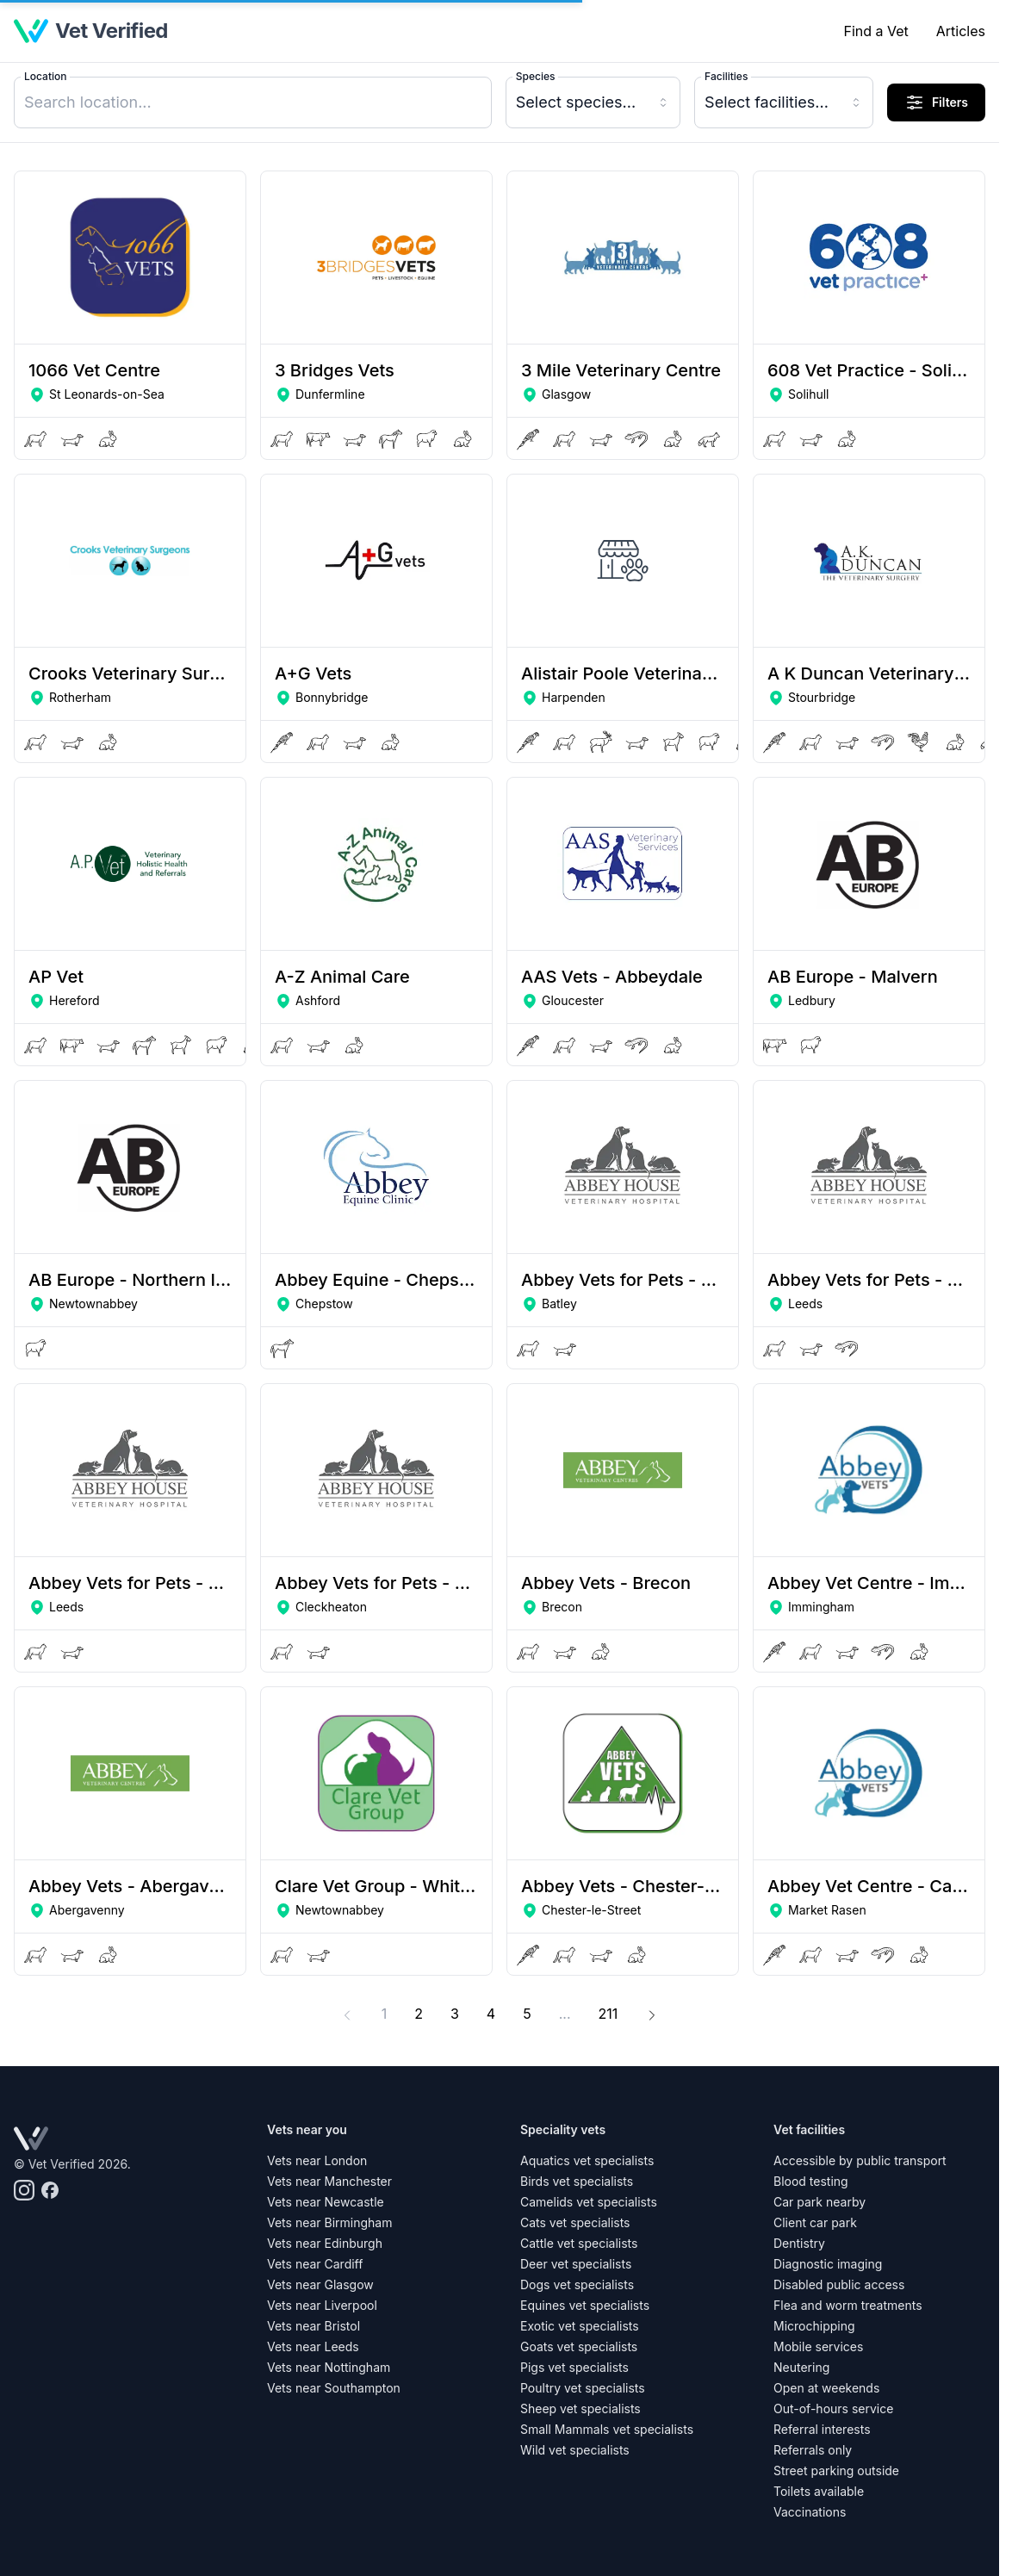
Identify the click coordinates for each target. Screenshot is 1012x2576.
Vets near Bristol (313, 2325)
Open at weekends (826, 2387)
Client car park (815, 2222)
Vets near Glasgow (320, 2284)
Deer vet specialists (575, 2263)
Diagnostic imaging (827, 2263)
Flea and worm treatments (847, 2305)
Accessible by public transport (860, 2160)
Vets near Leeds (313, 2346)
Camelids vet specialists (588, 2201)
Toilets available (818, 2491)
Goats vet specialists (578, 2346)
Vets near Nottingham (328, 2367)
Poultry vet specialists (582, 2387)
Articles (960, 31)
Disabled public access (838, 2284)
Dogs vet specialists (577, 2284)
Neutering (801, 2367)
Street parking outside (836, 2470)
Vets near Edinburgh (324, 2243)
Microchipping (814, 2325)
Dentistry (799, 2243)
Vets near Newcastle (325, 2201)
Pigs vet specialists (574, 2367)
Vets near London (317, 2160)
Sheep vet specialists (580, 2408)
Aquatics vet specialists (587, 2160)
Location (45, 76)
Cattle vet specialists (578, 2243)
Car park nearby (819, 2201)
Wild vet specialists (575, 2450)
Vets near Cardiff (315, 2263)
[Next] (652, 2013)
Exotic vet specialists (579, 2325)
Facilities (726, 76)
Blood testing (810, 2181)
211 (614, 2012)
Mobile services (818, 2346)
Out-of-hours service (833, 2408)
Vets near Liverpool (322, 2305)
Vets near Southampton (333, 2387)
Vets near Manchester (329, 2181)
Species (536, 76)
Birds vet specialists (576, 2181)
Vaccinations (809, 2512)
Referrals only (812, 2450)
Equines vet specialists (584, 2305)
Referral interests (822, 2429)
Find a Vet (875, 31)
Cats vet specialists (575, 2222)
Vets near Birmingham (329, 2222)
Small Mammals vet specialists (606, 2429)
